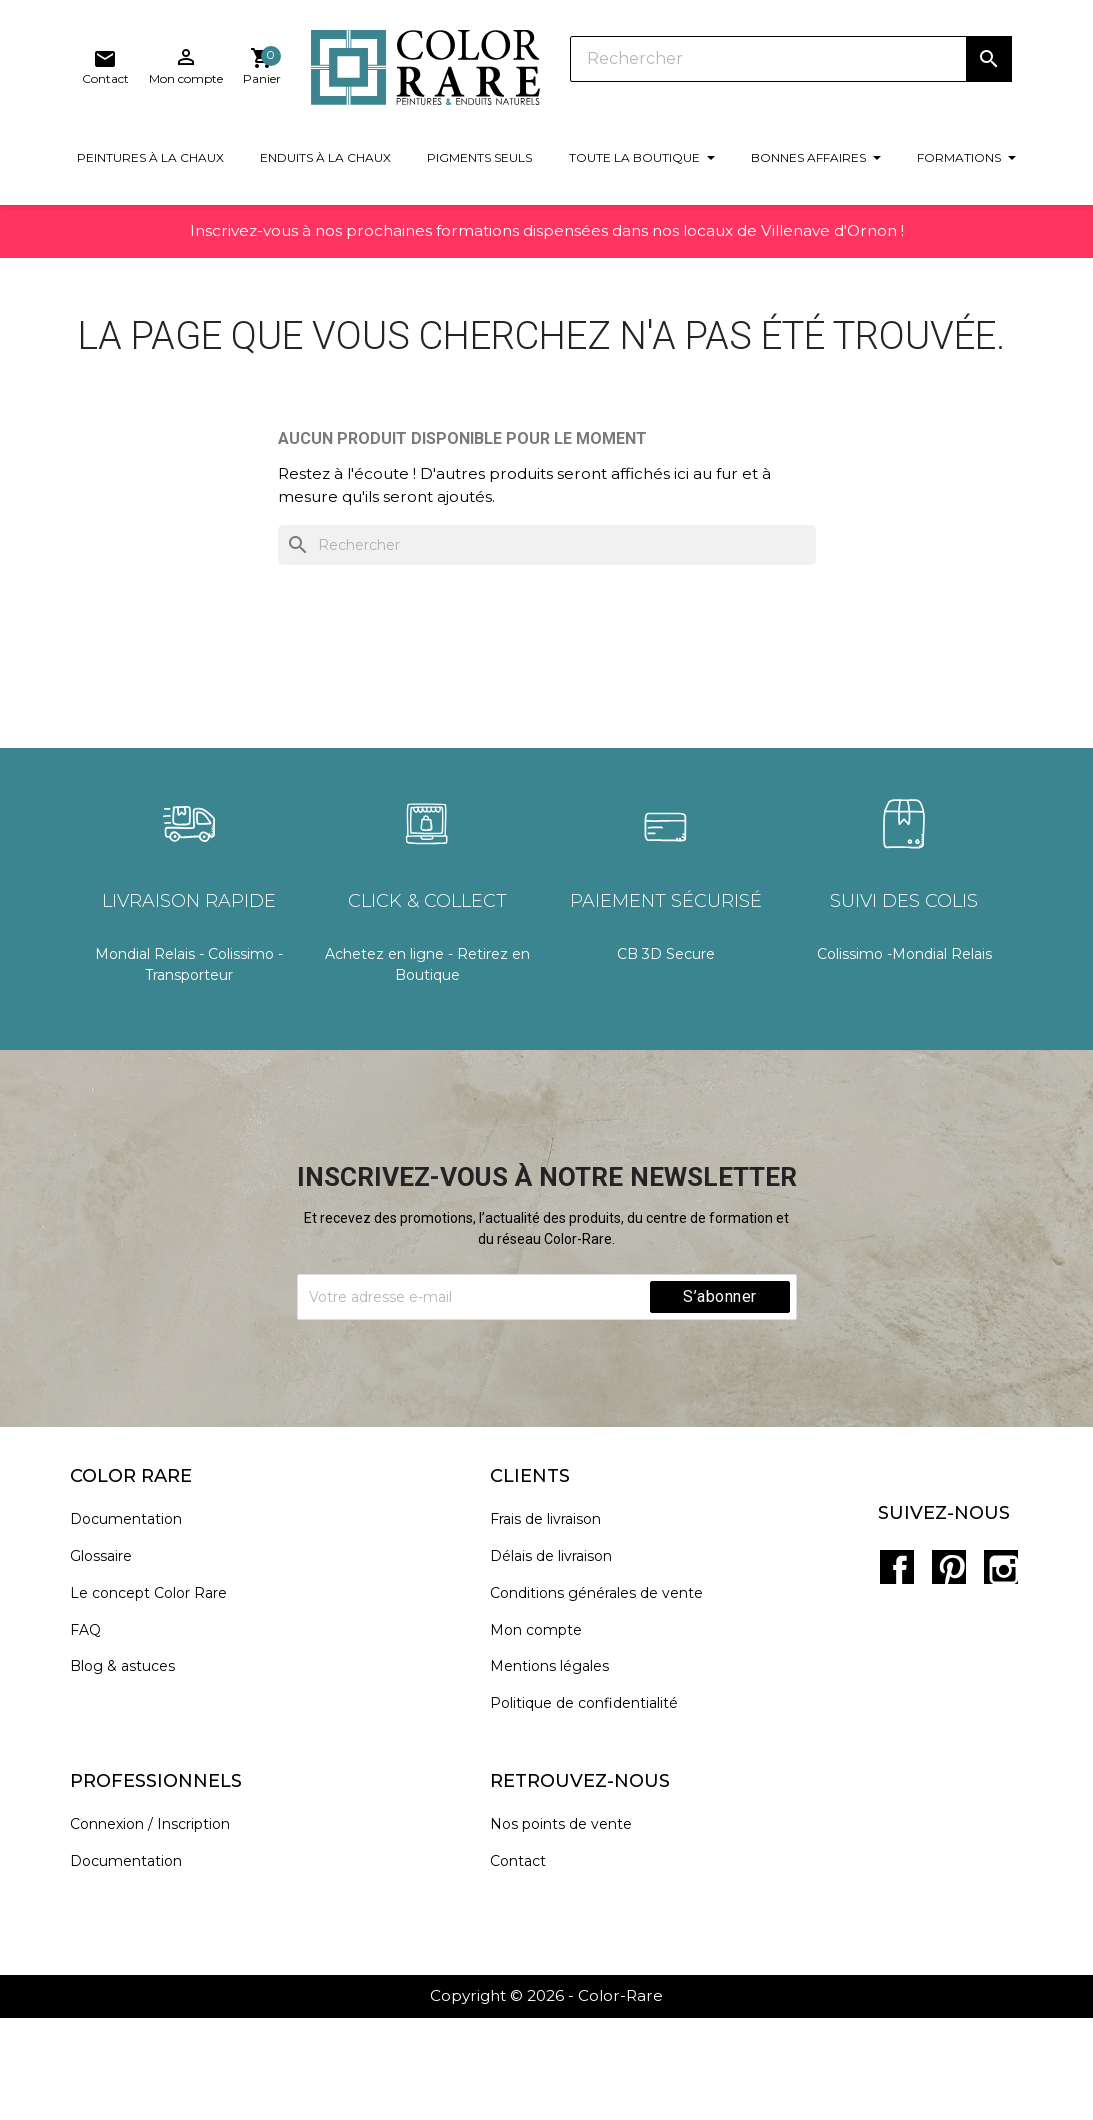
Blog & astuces (134, 1773)
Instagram (991, 1660)
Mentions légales (560, 1773)
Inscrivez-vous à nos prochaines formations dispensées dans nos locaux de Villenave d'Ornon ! (547, 258)
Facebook (903, 1660)
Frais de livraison (556, 1626)
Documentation (138, 1626)
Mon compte (547, 1736)
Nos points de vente (572, 1930)
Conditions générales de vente (607, 1699)
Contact (529, 1967)
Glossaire (113, 1663)
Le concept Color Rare (160, 1699)
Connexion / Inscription (162, 1930)
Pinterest (947, 1660)
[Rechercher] (586, 70)
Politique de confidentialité (595, 1810)
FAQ (97, 1736)
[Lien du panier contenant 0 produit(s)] (992, 74)
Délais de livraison (562, 1663)
